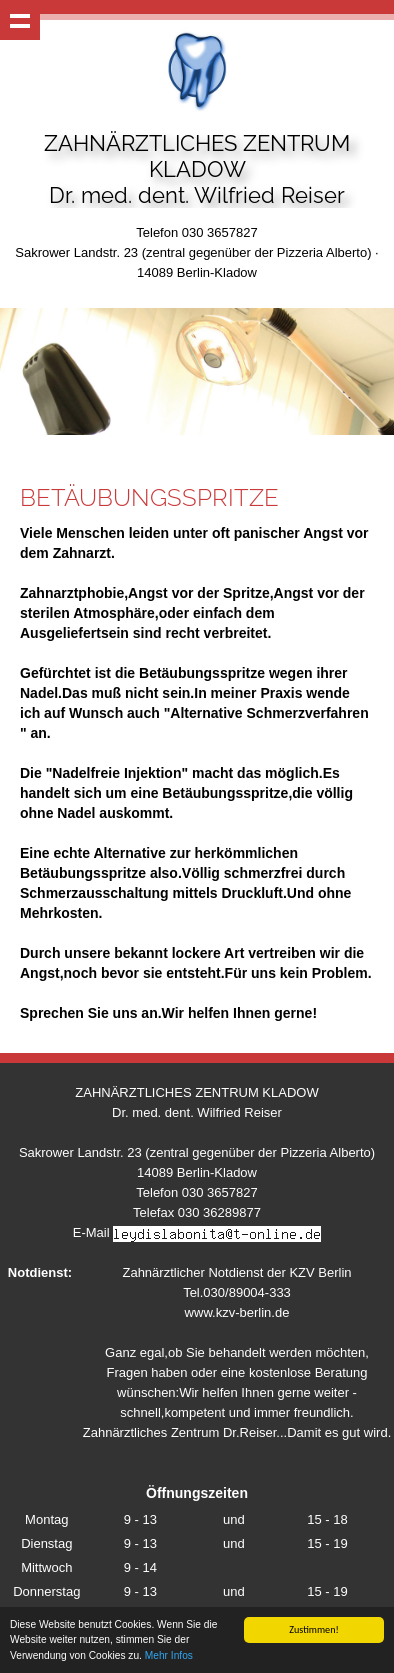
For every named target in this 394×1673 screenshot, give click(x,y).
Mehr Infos (169, 1656)
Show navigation (20, 20)
